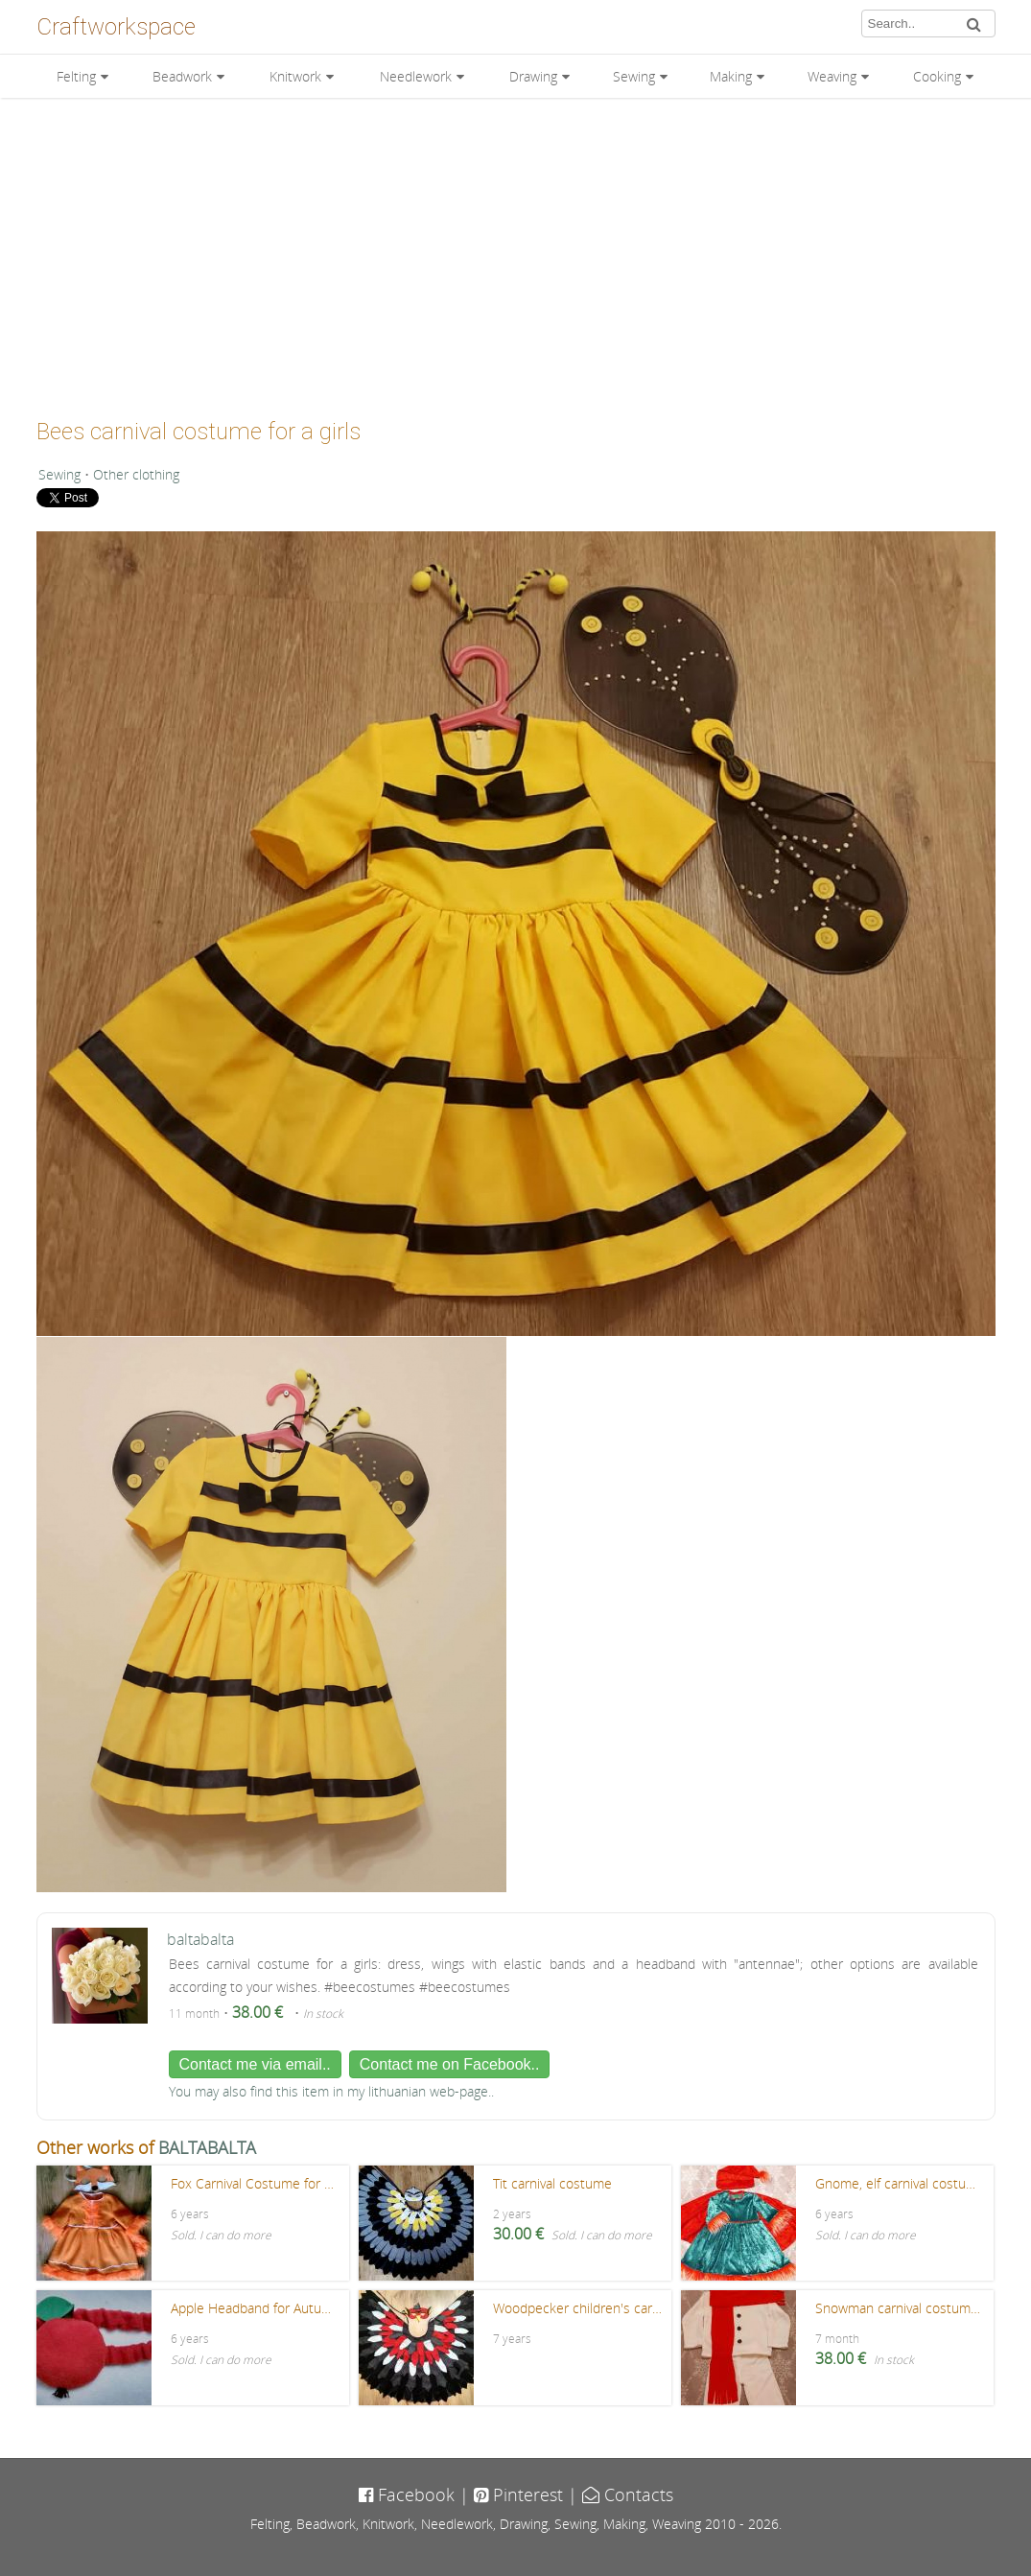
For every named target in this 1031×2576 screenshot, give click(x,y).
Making (731, 76)
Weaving (832, 76)
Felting (76, 76)
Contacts (627, 2494)
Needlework (416, 76)
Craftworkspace (116, 26)
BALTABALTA (207, 2147)
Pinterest (518, 2494)
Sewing (634, 76)
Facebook (407, 2494)
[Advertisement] (516, 251)
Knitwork (295, 76)
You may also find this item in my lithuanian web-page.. (331, 2091)
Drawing (533, 76)
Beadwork (182, 76)
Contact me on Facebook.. (450, 2064)
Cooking (937, 76)
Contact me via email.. (255, 2064)
